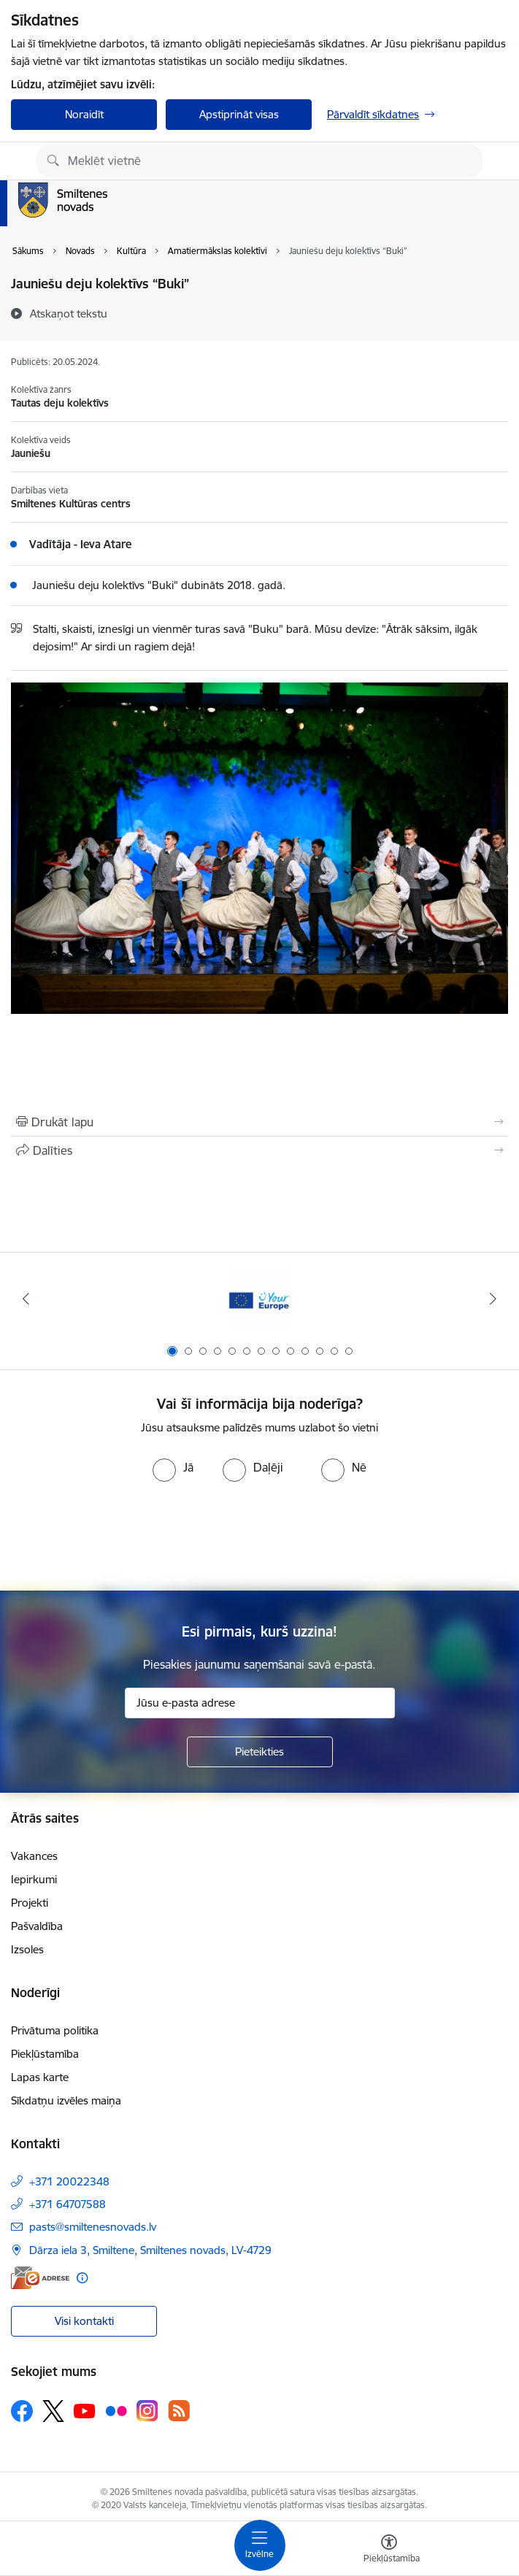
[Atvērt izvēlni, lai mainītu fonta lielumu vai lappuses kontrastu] (389, 2550)
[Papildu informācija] (82, 2277)
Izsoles (27, 1949)
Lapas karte (40, 2077)
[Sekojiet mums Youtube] (85, 2410)
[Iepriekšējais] (26, 1298)
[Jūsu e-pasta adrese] (260, 1703)
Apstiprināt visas (239, 114)
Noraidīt (84, 114)
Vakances (34, 1856)
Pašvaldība (37, 1926)
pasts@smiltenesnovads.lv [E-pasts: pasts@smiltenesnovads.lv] (92, 2227)
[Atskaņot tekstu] (68, 313)
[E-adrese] (40, 2278)
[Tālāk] (493, 1298)
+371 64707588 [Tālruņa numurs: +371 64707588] (67, 2204)
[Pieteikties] (260, 1752)
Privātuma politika (55, 2030)
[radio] (173, 1467)
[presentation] (260, 1536)
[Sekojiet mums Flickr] (116, 2410)
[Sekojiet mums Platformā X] (53, 2411)
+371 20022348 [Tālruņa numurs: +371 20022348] (69, 2181)
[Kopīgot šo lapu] (259, 1150)
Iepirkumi (34, 1879)
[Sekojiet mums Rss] (179, 2410)
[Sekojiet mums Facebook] (22, 2411)
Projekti (29, 1903)
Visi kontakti (84, 2321)
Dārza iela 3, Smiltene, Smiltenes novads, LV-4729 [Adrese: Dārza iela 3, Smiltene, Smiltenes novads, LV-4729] (150, 2250)
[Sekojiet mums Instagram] (147, 2410)
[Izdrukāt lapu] (259, 1122)
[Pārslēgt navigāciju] (259, 2545)
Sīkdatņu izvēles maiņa (66, 2100)
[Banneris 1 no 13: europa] (260, 1299)
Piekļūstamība (45, 2054)
